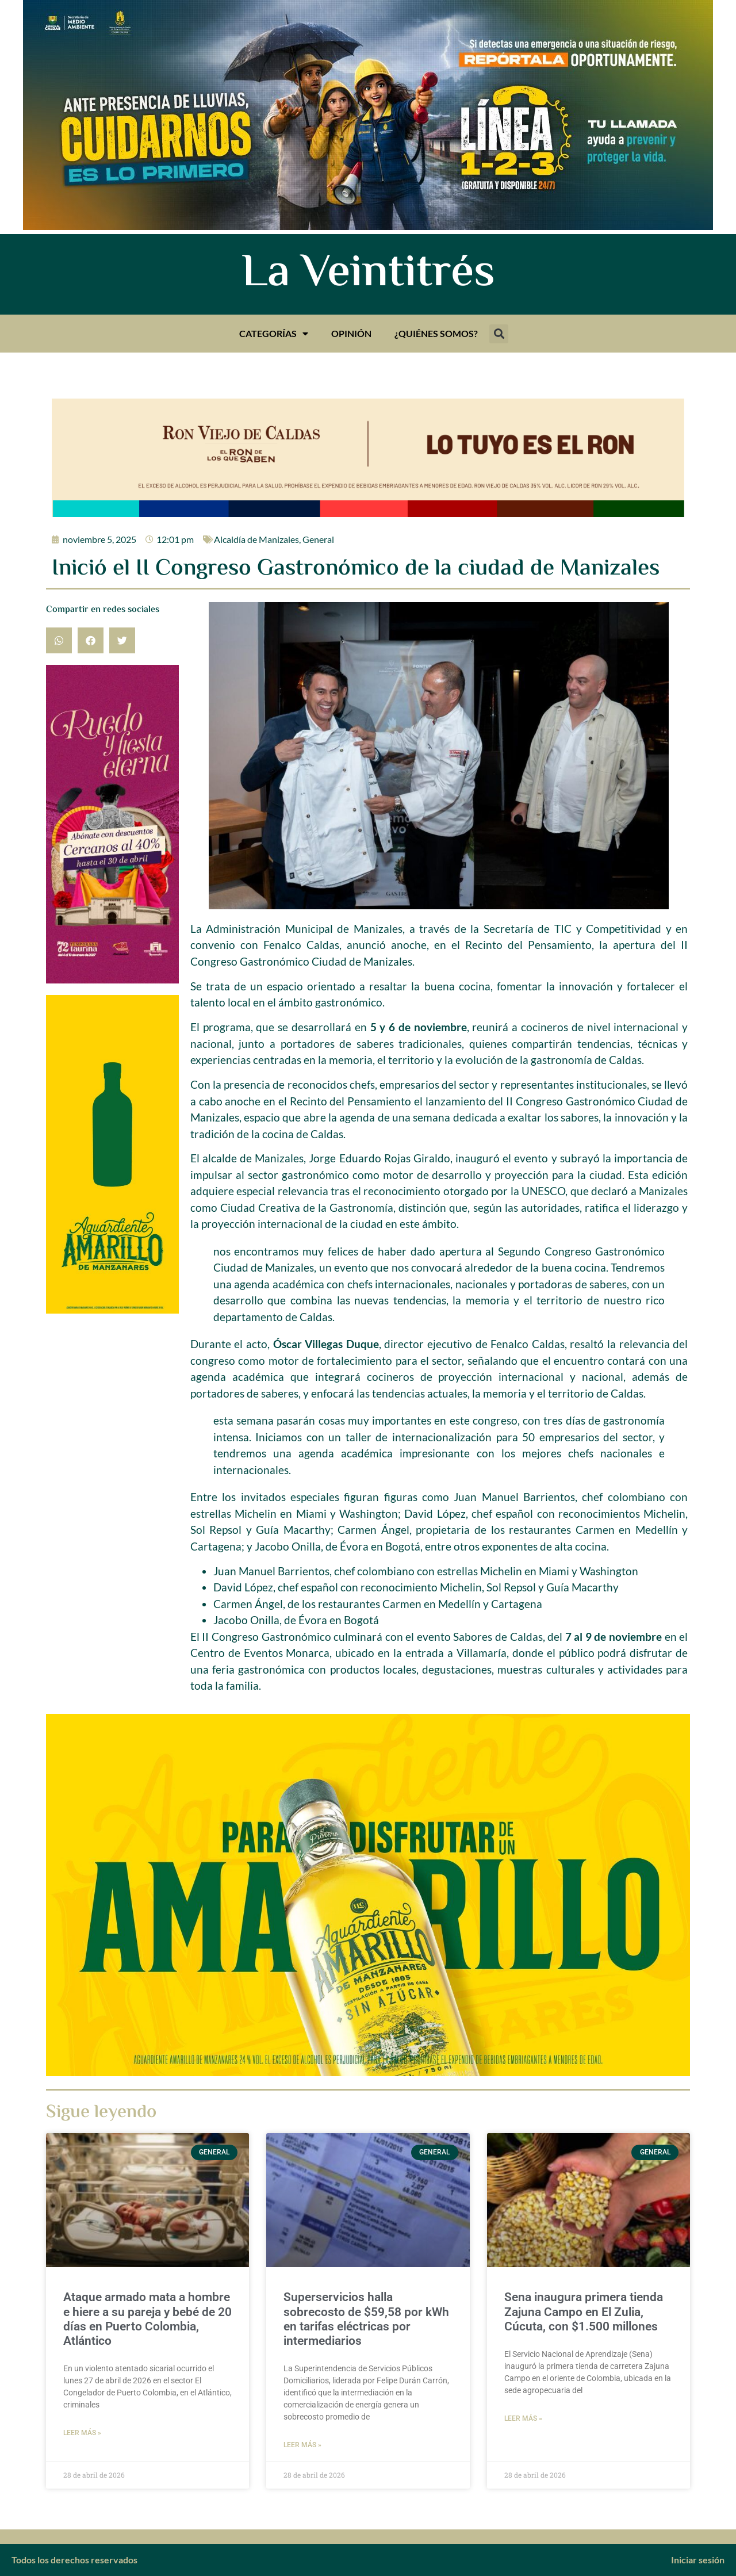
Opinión (351, 333)
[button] (498, 333)
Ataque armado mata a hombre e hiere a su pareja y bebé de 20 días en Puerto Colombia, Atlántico (147, 2319)
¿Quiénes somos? (436, 333)
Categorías (273, 333)
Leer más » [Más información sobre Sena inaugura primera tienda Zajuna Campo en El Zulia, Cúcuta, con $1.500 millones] (523, 2418)
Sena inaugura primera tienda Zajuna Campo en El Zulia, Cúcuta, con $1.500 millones (583, 2311)
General (318, 539)
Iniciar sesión (697, 2559)
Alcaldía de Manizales (256, 539)
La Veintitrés (368, 274)
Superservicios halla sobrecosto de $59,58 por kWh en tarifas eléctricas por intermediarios (366, 2319)
